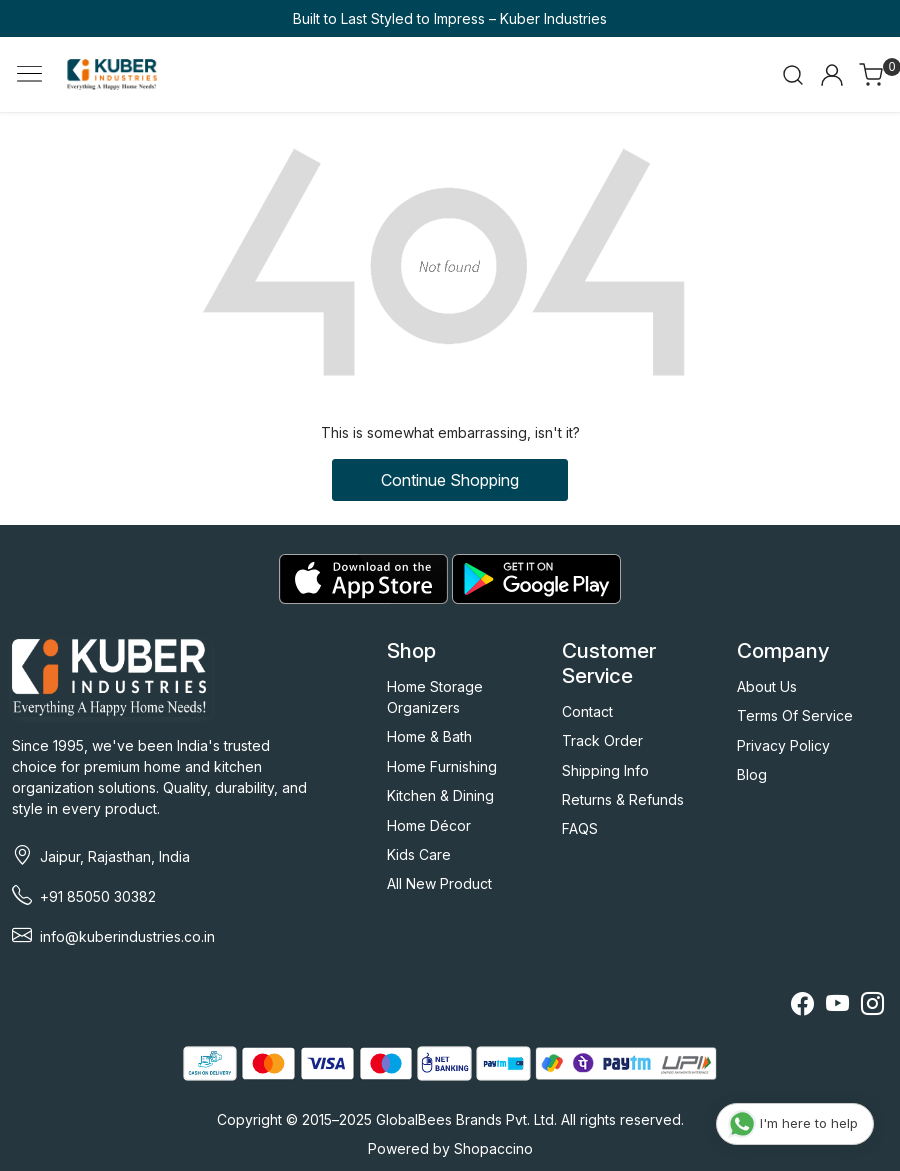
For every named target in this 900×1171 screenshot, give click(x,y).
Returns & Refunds (623, 799)
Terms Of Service (795, 715)
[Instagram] (872, 1006)
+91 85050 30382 (98, 896)
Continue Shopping (450, 480)
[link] (793, 75)
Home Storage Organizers (435, 697)
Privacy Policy (783, 745)
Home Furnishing (442, 766)
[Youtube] (837, 1006)
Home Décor (429, 825)
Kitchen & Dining (440, 795)
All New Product (439, 883)
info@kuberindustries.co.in (127, 936)
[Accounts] (832, 75)
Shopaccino (493, 1148)
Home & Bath (429, 736)
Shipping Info (605, 770)
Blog (752, 774)
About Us (767, 686)
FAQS (580, 828)
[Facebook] (802, 1006)
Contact (587, 711)
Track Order (602, 740)
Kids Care (419, 854)
